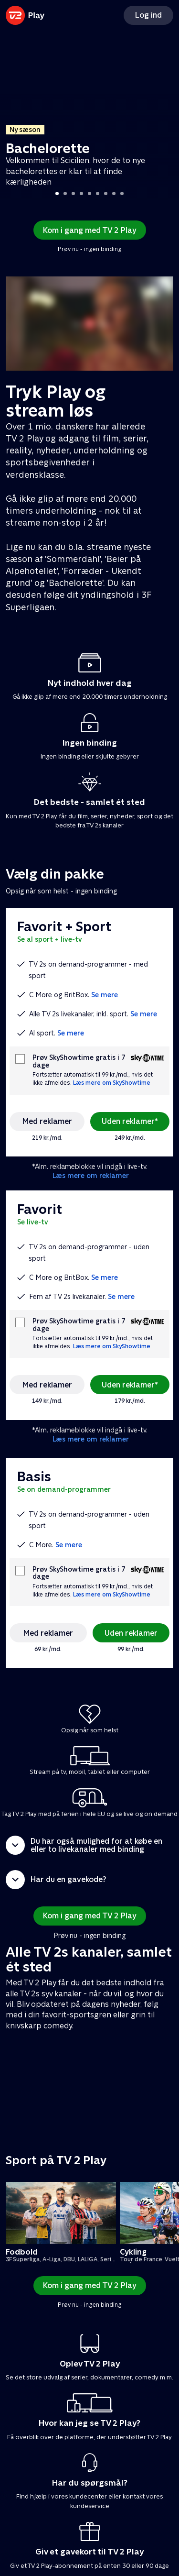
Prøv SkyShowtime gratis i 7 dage (78, 1061)
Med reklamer (47, 1121)
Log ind (148, 15)
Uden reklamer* (130, 1121)
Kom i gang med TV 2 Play (90, 230)
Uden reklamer (131, 1633)
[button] (89, 1845)
